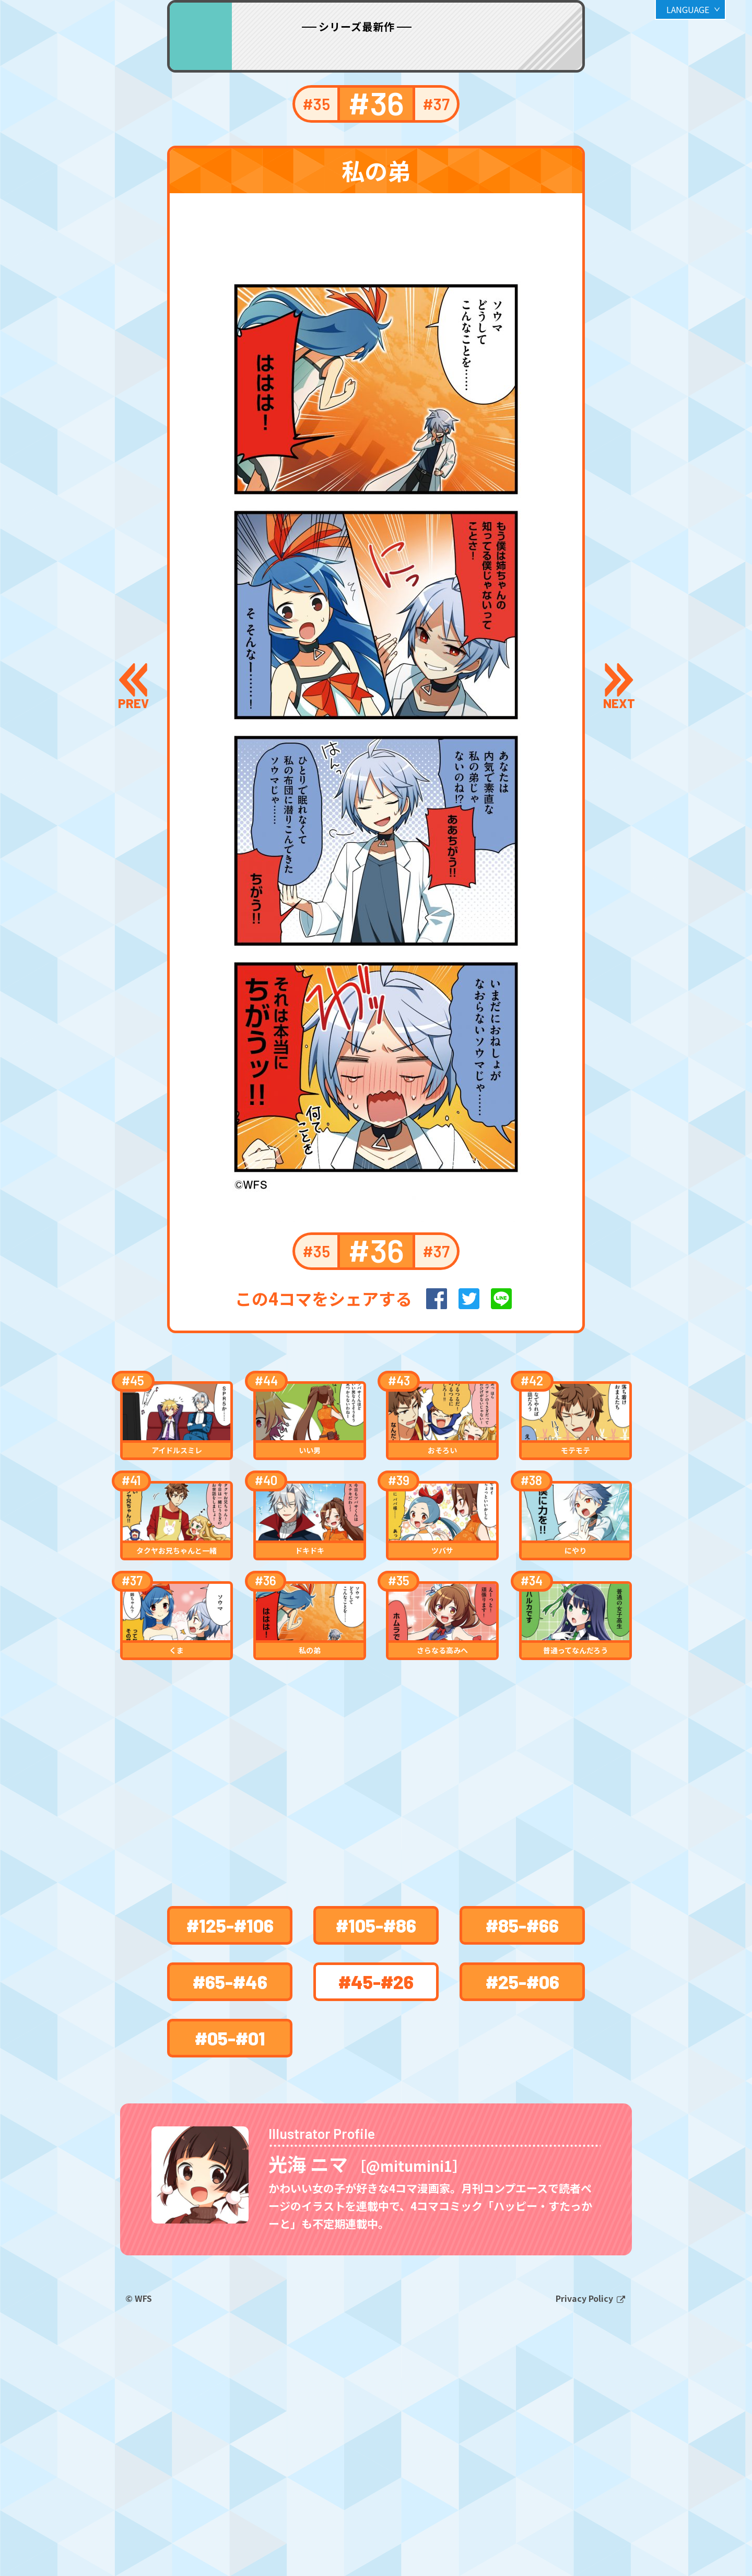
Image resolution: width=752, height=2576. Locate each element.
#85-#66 (522, 2113)
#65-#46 (230, 2170)
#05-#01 (230, 2226)
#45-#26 (376, 2170)
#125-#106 (230, 2113)
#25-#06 (522, 2170)
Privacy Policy (585, 2532)
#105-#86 (376, 2113)
